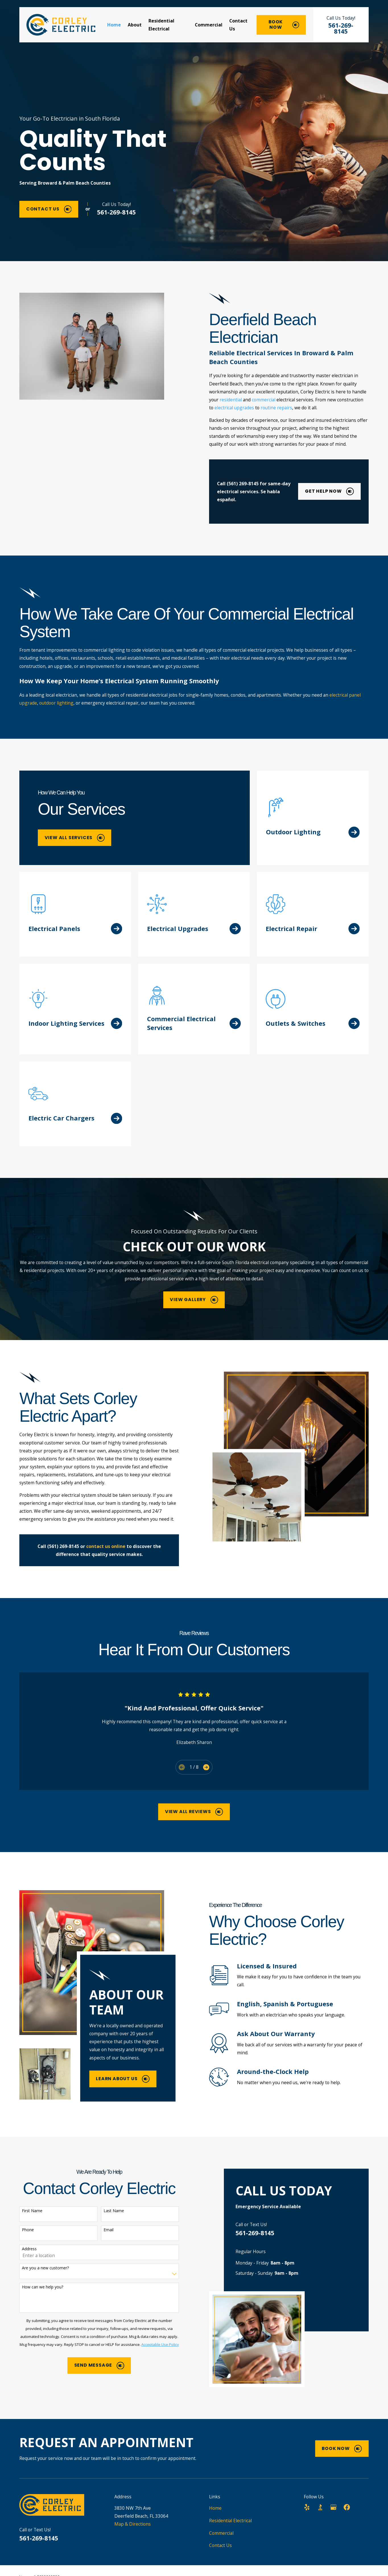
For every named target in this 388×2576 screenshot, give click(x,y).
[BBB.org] (320, 2507)
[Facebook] (347, 2507)
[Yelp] (307, 2507)
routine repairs (276, 407)
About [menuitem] (135, 25)
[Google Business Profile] (333, 2507)
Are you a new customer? (45, 2268)
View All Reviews (194, 1812)
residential (231, 400)
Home (215, 2508)
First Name (32, 2210)
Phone (28, 2230)
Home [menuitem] (114, 25)
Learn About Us (123, 2079)
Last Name (114, 2210)
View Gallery (194, 1300)
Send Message (99, 2365)
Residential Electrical (230, 2520)
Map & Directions (132, 2524)
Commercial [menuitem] (208, 25)
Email (108, 2230)
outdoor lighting (56, 703)
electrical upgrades (234, 407)
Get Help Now (329, 491)
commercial (263, 400)
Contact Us (48, 209)
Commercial (221, 2533)
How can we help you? (42, 2287)
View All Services (75, 838)
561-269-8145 (340, 28)
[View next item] (206, 1767)
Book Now (284, 24)
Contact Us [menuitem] (238, 25)
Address (29, 2249)
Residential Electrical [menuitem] (161, 25)
